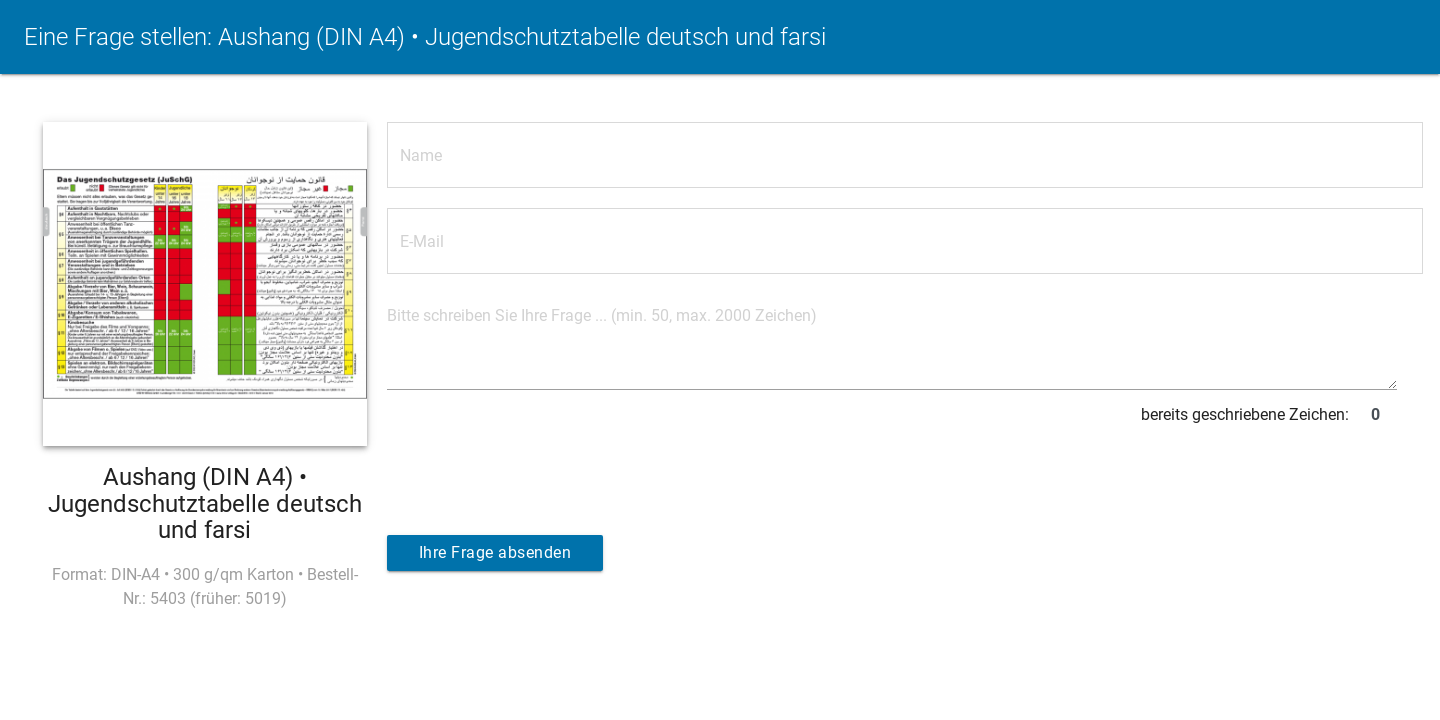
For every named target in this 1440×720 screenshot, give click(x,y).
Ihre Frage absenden (495, 552)
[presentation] (539, 472)
